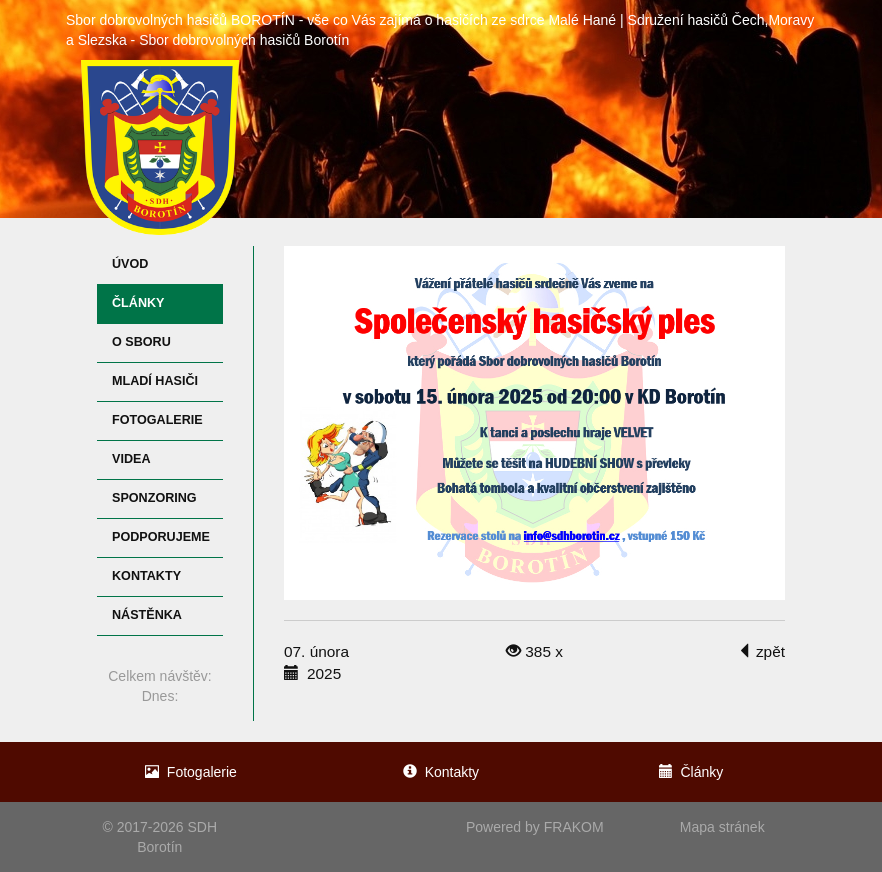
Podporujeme (161, 537)
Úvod (130, 264)
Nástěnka (147, 615)
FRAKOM (574, 827)
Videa (131, 459)
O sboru (141, 342)
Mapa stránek (722, 827)
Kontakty (146, 576)
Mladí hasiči (155, 381)
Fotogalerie (157, 420)
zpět (761, 651)
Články (138, 303)
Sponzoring (154, 498)
